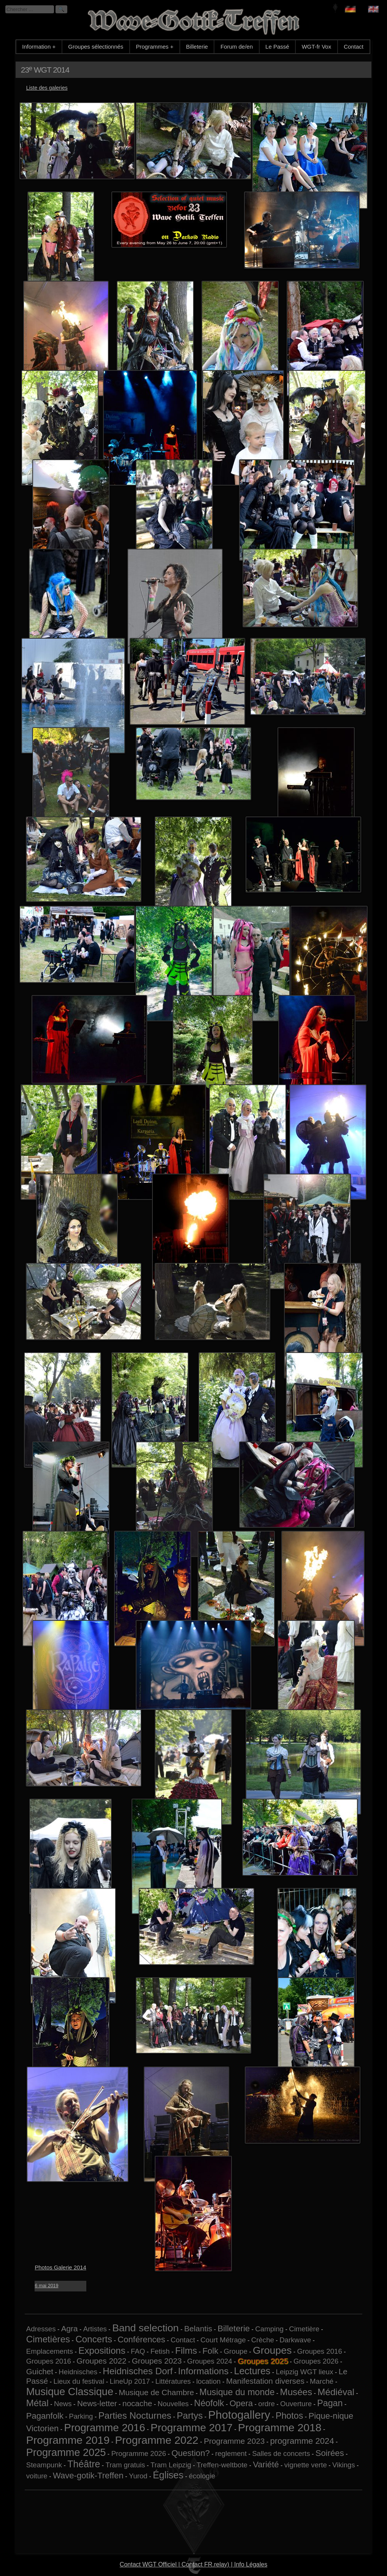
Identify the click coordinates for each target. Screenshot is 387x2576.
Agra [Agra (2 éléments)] (69, 2328)
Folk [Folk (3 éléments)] (211, 2351)
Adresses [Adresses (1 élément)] (41, 2329)
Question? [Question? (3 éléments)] (190, 2453)
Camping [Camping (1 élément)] (269, 2329)
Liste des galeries (47, 88)
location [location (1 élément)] (208, 2381)
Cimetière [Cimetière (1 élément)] (304, 2329)
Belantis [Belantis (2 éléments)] (198, 2328)
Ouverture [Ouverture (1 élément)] (296, 2404)
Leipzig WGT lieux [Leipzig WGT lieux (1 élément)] (304, 2372)
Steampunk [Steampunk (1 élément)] (44, 2465)
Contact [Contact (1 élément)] (183, 2340)
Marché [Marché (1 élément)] (321, 2381)
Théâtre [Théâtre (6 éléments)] (83, 2464)
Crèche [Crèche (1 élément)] (262, 2340)
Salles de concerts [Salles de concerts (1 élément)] (281, 2453)
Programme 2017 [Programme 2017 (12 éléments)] (192, 2428)
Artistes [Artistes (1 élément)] (95, 2329)
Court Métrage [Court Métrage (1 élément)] (223, 2340)
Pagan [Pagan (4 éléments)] (330, 2403)
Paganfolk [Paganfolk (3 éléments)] (44, 2416)
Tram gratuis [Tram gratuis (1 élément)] (125, 2465)
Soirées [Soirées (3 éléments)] (330, 2453)
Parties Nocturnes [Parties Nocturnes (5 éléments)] (134, 2415)
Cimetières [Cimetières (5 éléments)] (48, 2339)
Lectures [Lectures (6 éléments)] (252, 2371)
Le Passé (277, 46)
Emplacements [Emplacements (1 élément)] (49, 2351)
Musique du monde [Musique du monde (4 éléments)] (237, 2392)
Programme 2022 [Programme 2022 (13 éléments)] (156, 2440)
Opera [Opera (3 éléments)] (241, 2403)
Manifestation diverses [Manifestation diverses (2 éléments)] (265, 2381)
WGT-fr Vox (316, 46)
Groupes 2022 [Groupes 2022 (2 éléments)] (101, 2360)
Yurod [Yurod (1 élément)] (138, 2476)
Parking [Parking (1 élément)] (81, 2416)
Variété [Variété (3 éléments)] (266, 2464)
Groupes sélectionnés (95, 46)
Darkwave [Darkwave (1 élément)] (295, 2340)
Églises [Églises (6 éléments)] (168, 2475)
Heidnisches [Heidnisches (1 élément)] (78, 2372)
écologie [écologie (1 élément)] (202, 2476)
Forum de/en (236, 46)
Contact (353, 46)
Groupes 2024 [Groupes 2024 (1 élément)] (209, 2361)
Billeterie (197, 46)
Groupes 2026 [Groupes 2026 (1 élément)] (315, 2361)
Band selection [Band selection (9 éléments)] (145, 2328)
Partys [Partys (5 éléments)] (190, 2415)
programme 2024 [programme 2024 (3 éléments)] (302, 2441)
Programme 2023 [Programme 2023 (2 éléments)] (234, 2441)
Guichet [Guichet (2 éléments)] (39, 2371)
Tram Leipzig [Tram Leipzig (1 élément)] (171, 2465)
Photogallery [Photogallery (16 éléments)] (239, 2414)
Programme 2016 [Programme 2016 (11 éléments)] (104, 2428)
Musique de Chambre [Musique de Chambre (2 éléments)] (156, 2392)
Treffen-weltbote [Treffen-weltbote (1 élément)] (222, 2465)
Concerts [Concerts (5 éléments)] (93, 2339)
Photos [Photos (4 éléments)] (289, 2416)
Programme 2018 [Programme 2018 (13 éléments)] (279, 2427)
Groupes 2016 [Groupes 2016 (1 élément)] (319, 2351)
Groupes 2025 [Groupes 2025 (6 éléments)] (263, 2360)
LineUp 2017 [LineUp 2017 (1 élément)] (130, 2381)
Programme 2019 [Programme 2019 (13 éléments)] (67, 2440)
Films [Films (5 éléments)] (186, 2350)
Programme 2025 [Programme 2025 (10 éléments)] (66, 2452)
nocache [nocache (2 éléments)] (137, 2403)
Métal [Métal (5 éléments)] (37, 2403)
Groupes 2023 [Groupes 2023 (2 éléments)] (157, 2360)
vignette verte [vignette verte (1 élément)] (305, 2465)
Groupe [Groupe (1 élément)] (235, 2351)
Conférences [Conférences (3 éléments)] (141, 2339)
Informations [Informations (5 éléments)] (203, 2371)
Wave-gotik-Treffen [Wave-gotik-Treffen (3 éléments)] (88, 2475)
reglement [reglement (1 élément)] (231, 2453)
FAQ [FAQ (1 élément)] (138, 2351)
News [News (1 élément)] (63, 2404)
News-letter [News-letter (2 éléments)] (97, 2403)
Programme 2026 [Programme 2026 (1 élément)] (138, 2453)
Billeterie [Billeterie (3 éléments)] (233, 2328)
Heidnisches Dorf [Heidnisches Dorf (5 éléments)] (138, 2371)
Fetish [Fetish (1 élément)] (160, 2351)
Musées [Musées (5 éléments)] (296, 2392)
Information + (39, 46)
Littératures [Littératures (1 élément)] (173, 2381)
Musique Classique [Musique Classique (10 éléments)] (69, 2391)
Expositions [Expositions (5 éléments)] (101, 2350)
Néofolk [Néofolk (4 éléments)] (209, 2403)
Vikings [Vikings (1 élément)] (343, 2465)
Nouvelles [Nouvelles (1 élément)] (173, 2404)
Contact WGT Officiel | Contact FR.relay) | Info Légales (193, 2564)
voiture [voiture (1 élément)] (37, 2476)
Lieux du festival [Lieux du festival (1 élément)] (79, 2381)
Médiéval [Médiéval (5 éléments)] (335, 2392)
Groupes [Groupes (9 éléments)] (272, 2350)
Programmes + (154, 46)
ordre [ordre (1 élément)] (266, 2404)
